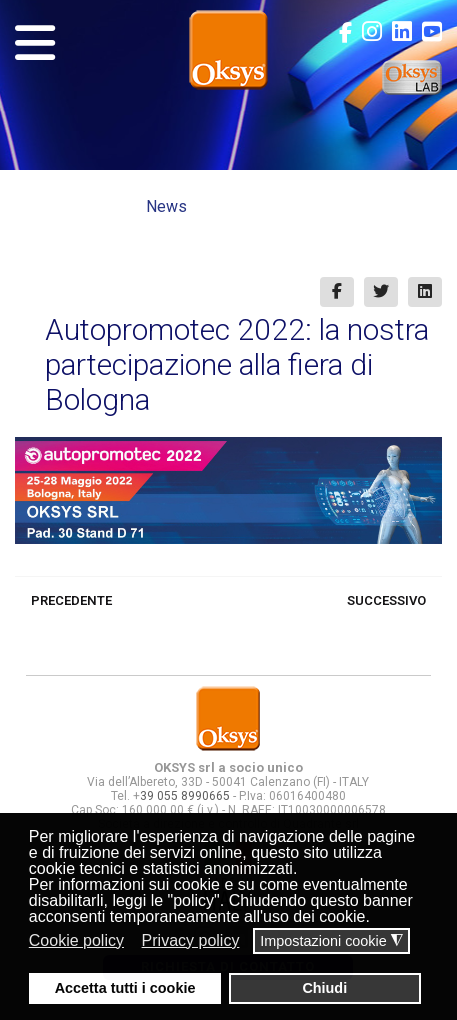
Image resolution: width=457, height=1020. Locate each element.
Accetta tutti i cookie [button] (125, 988)
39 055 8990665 (185, 796)
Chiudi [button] (324, 988)
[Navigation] (35, 43)
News (166, 206)
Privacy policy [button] (191, 940)
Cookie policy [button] (76, 940)
